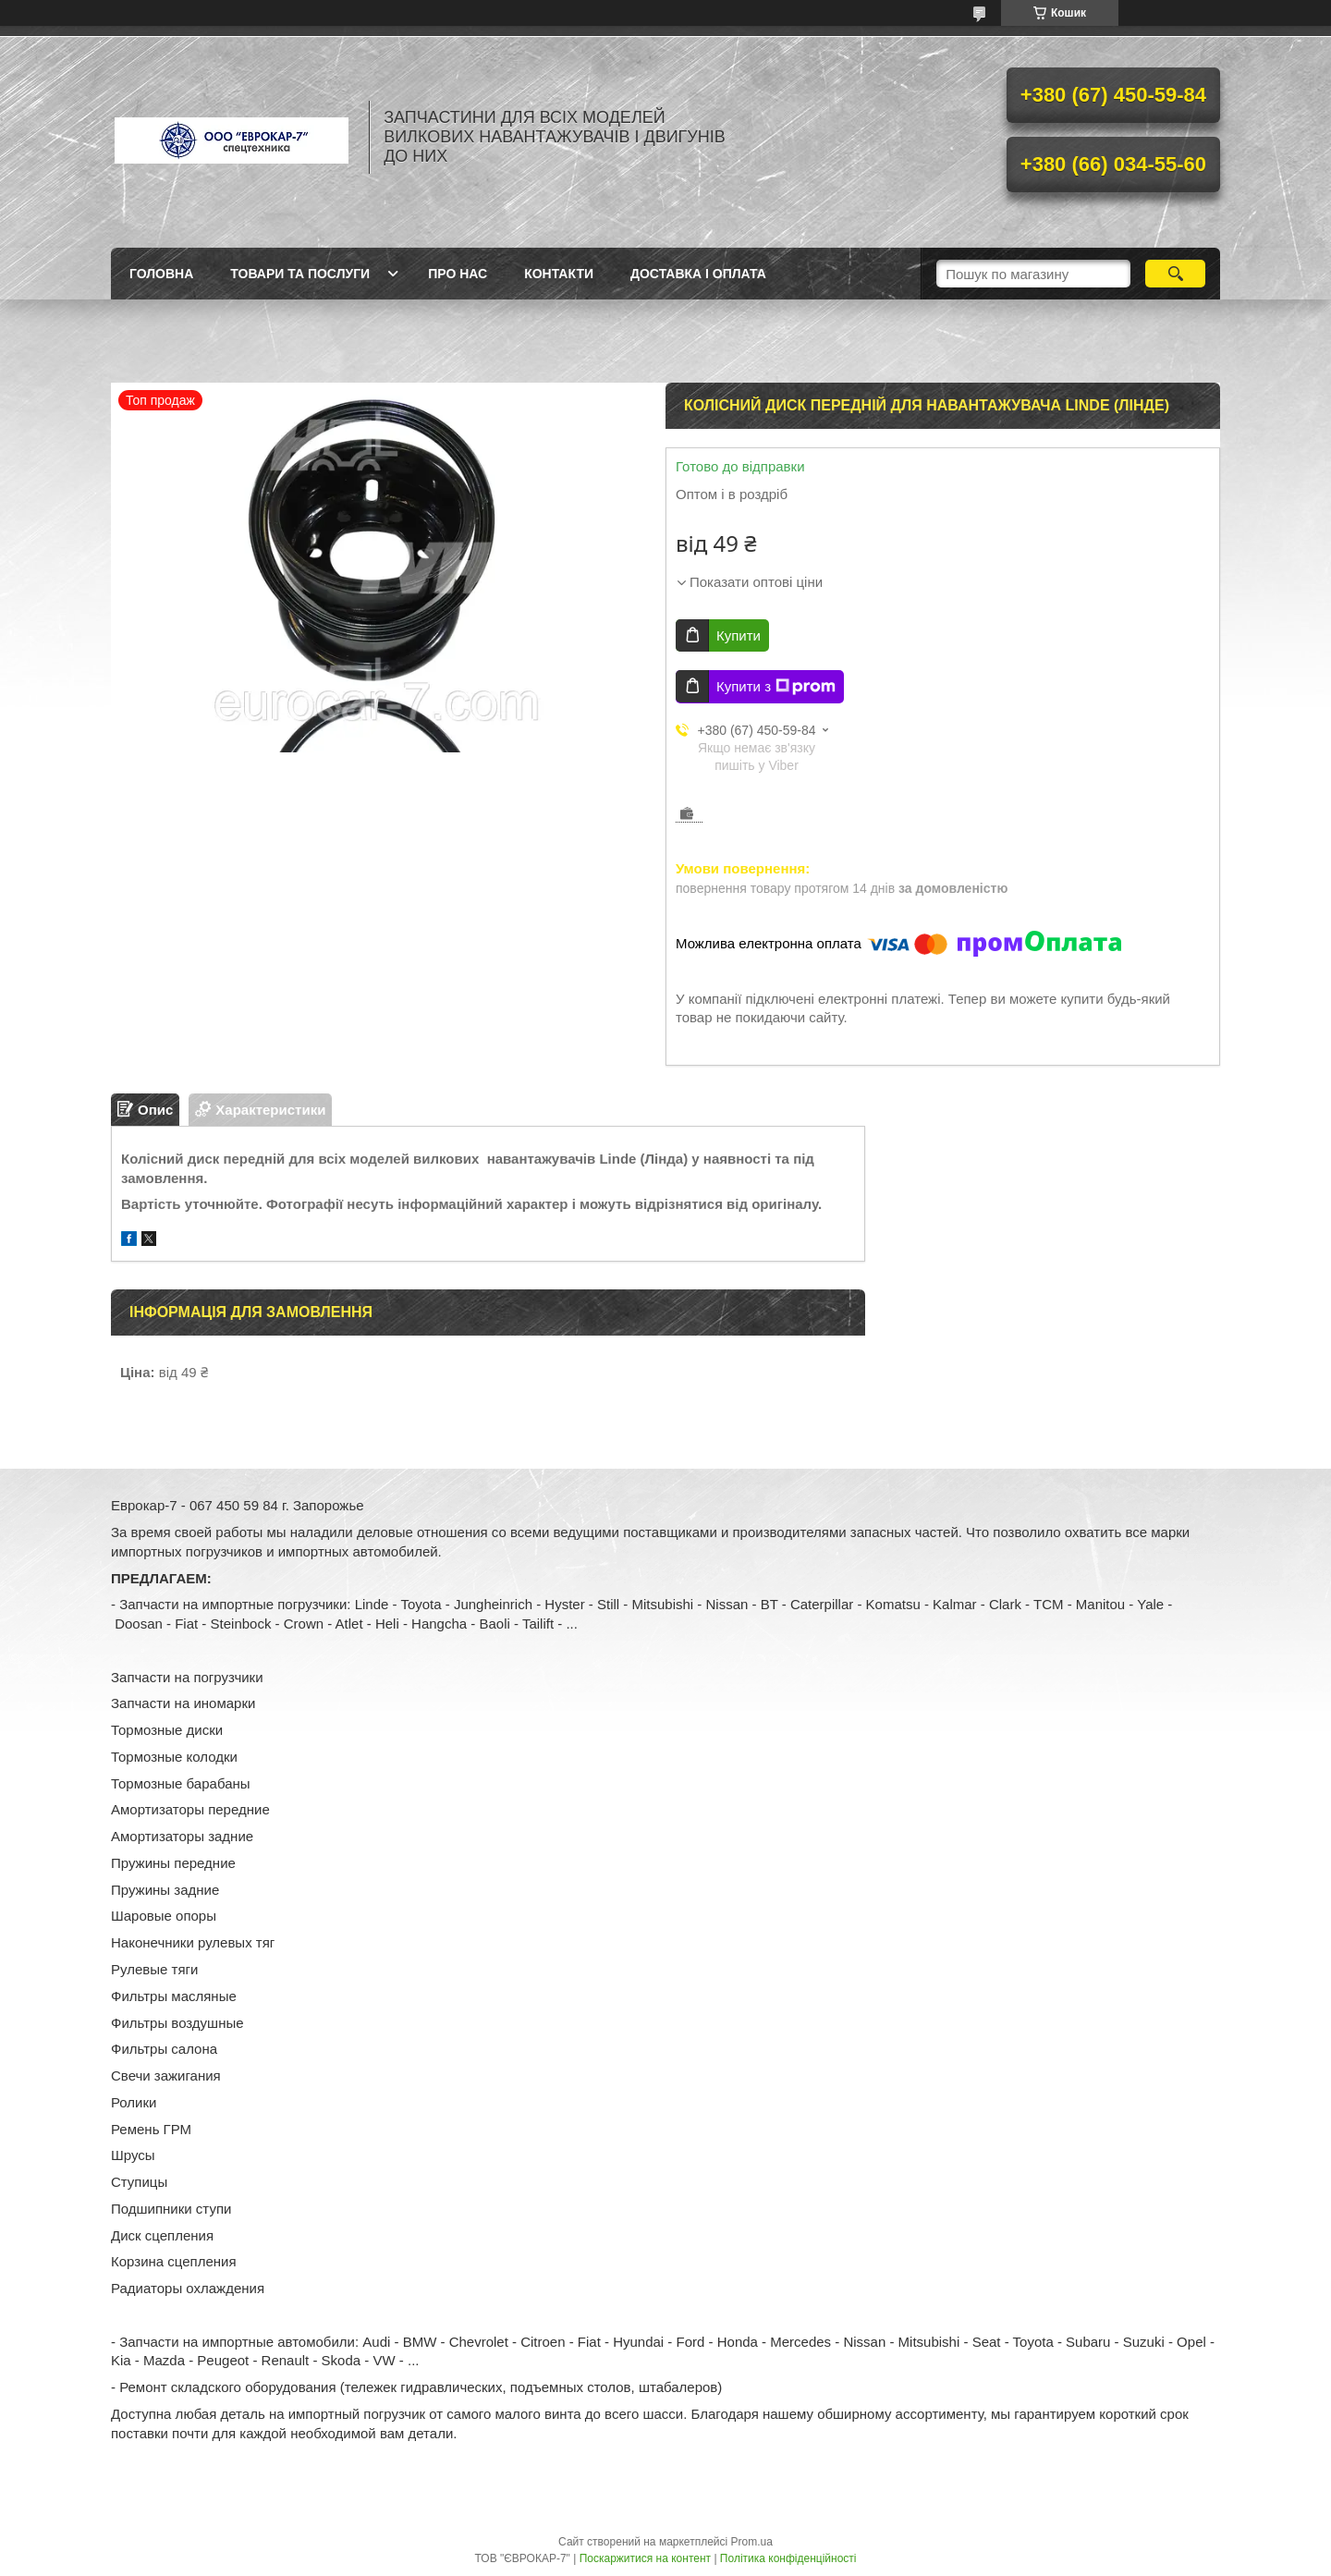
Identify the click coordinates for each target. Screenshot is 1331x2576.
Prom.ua (752, 2541)
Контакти (558, 273)
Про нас (457, 273)
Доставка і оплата (698, 273)
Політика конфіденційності (788, 2558)
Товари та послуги (300, 273)
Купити (738, 635)
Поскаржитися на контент (645, 2558)
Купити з (776, 686)
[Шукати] (1175, 273)
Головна (161, 273)
